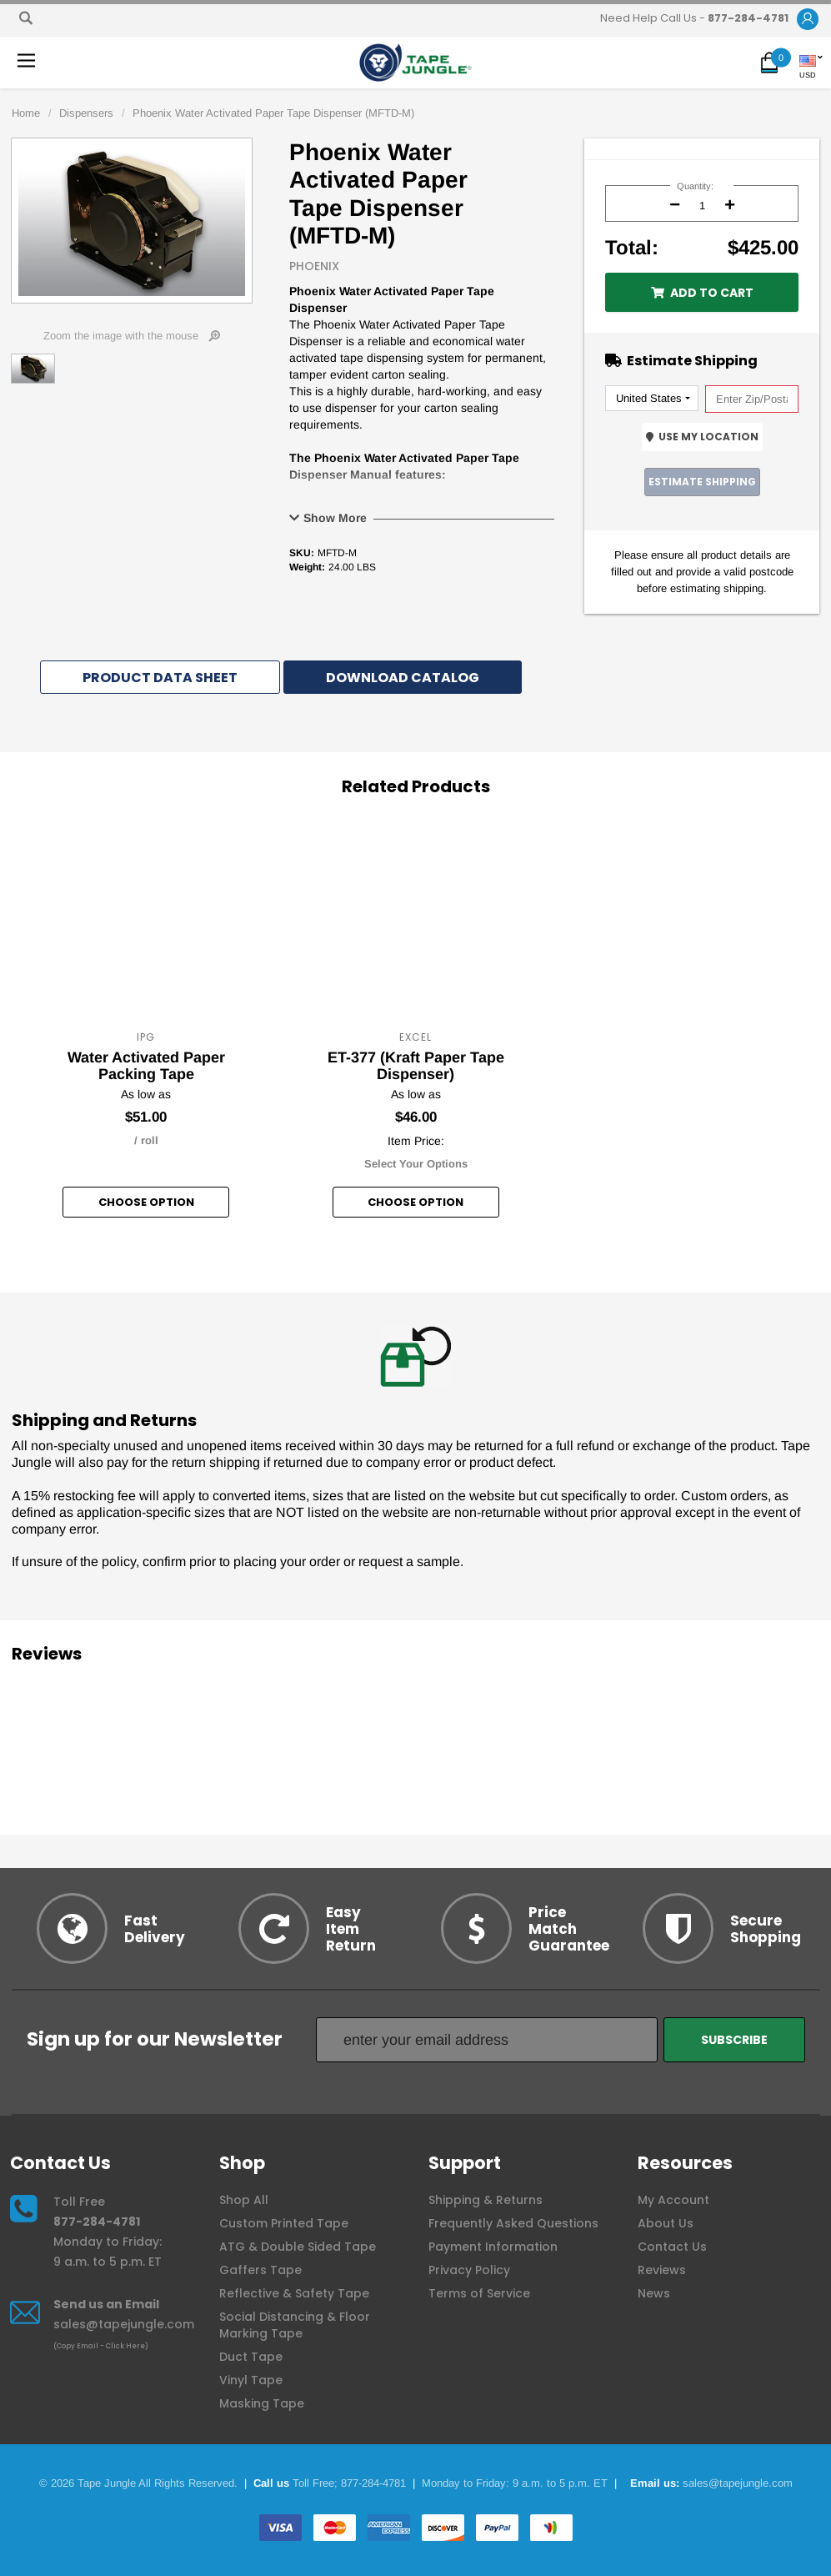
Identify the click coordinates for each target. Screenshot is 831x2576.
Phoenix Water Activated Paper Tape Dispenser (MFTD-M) (273, 113)
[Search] (26, 18)
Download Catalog (402, 677)
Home (26, 113)
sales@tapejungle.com (123, 2324)
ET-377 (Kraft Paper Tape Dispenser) (416, 1065)
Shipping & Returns (485, 2200)
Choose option (146, 1202)
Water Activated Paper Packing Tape (146, 1065)
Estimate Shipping (702, 482)
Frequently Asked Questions (513, 2223)
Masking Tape (261, 2403)
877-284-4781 (96, 2221)
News (654, 2293)
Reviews (662, 2270)
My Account (673, 2200)
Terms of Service (479, 2293)
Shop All (243, 2200)
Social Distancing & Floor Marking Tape (294, 2325)
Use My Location (702, 436)
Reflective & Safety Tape (294, 2293)
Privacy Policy (469, 2270)
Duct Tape (251, 2356)
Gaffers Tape (260, 2270)
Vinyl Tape (251, 2380)
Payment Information (493, 2246)
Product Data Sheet (160, 677)
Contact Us (672, 2246)
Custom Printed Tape (283, 2223)
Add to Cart (702, 292)
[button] (807, 20)
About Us (665, 2223)
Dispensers (86, 113)
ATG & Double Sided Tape (297, 2246)
